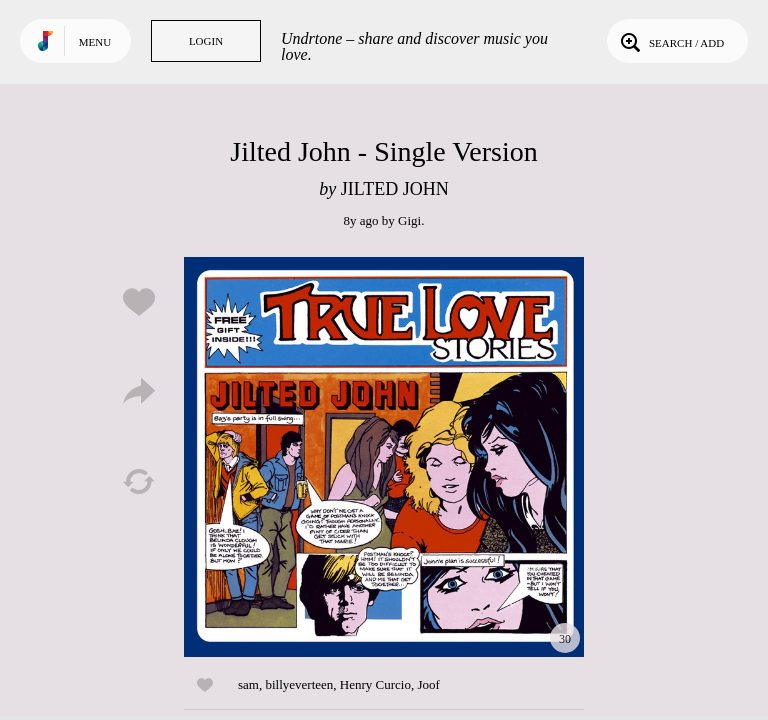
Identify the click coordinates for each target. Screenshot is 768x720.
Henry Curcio (375, 684)
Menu (95, 42)
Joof (428, 684)
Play (384, 457)
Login (206, 41)
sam (248, 684)
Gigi (409, 220)
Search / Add (670, 41)
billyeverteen (299, 684)
